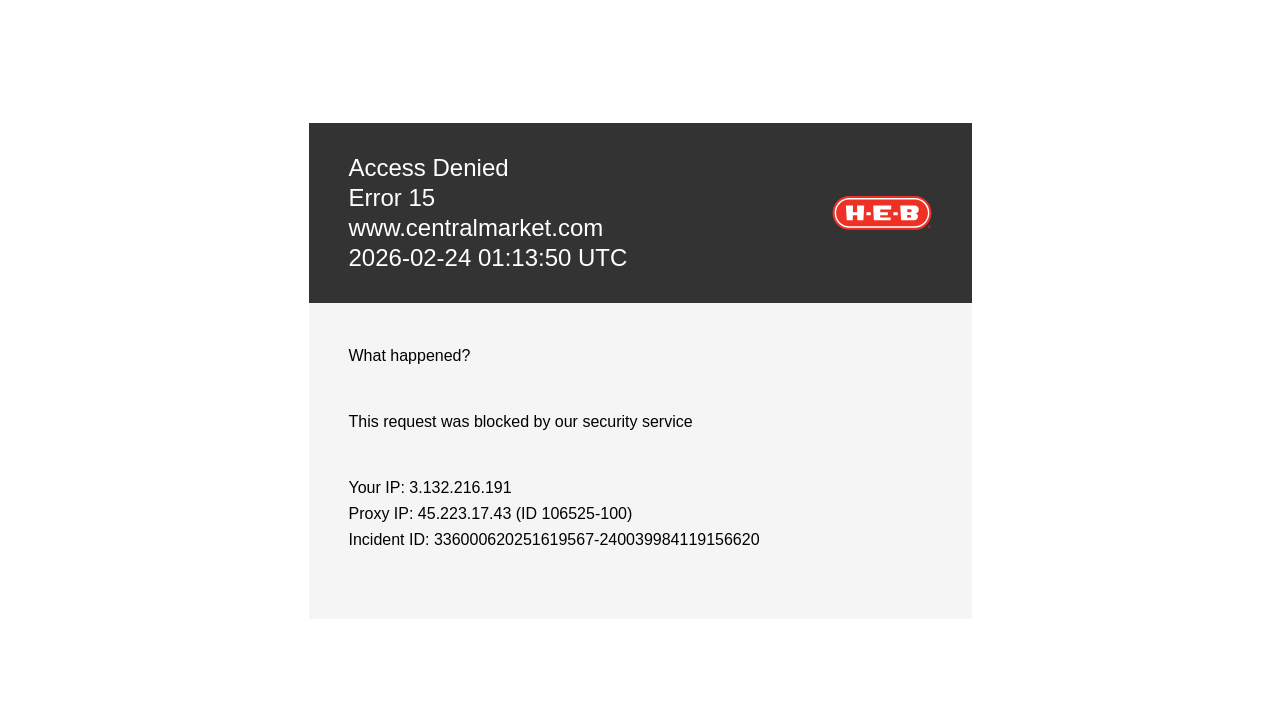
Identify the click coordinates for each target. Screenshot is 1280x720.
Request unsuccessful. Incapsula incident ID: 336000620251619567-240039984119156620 (640, 360)
